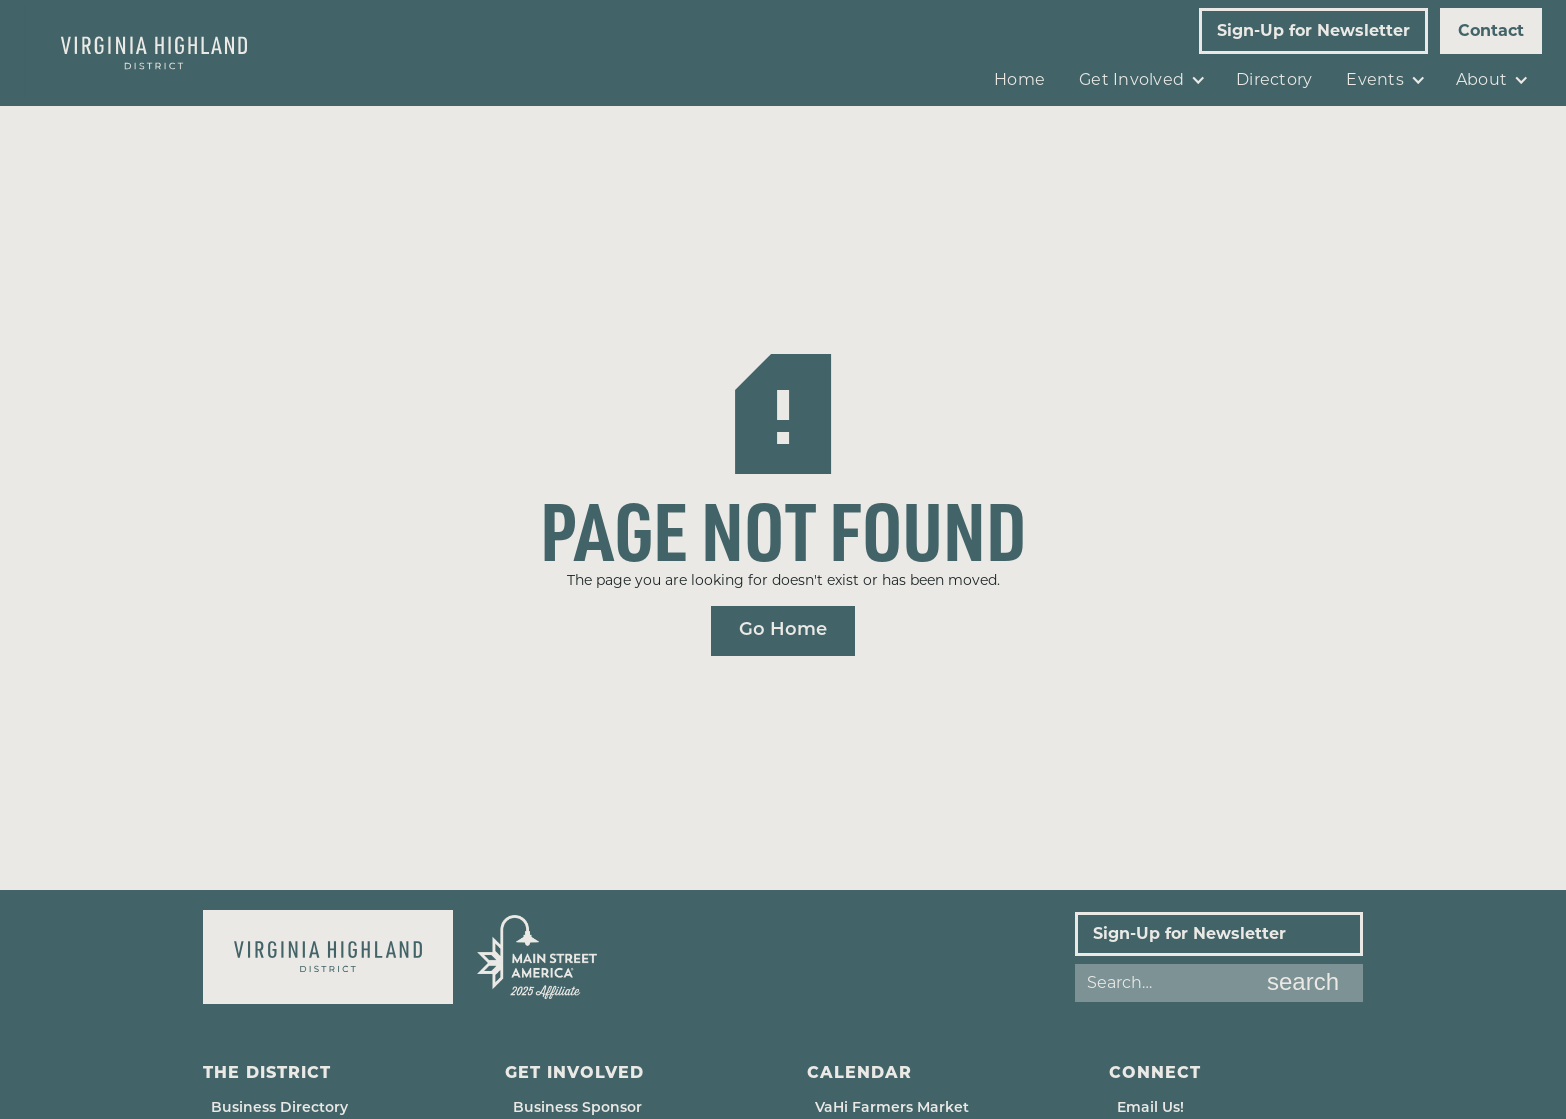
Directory (1274, 79)
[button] (1140, 80)
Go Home (783, 630)
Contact (1491, 30)
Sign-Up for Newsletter (1313, 30)
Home (1019, 79)
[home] (154, 53)
